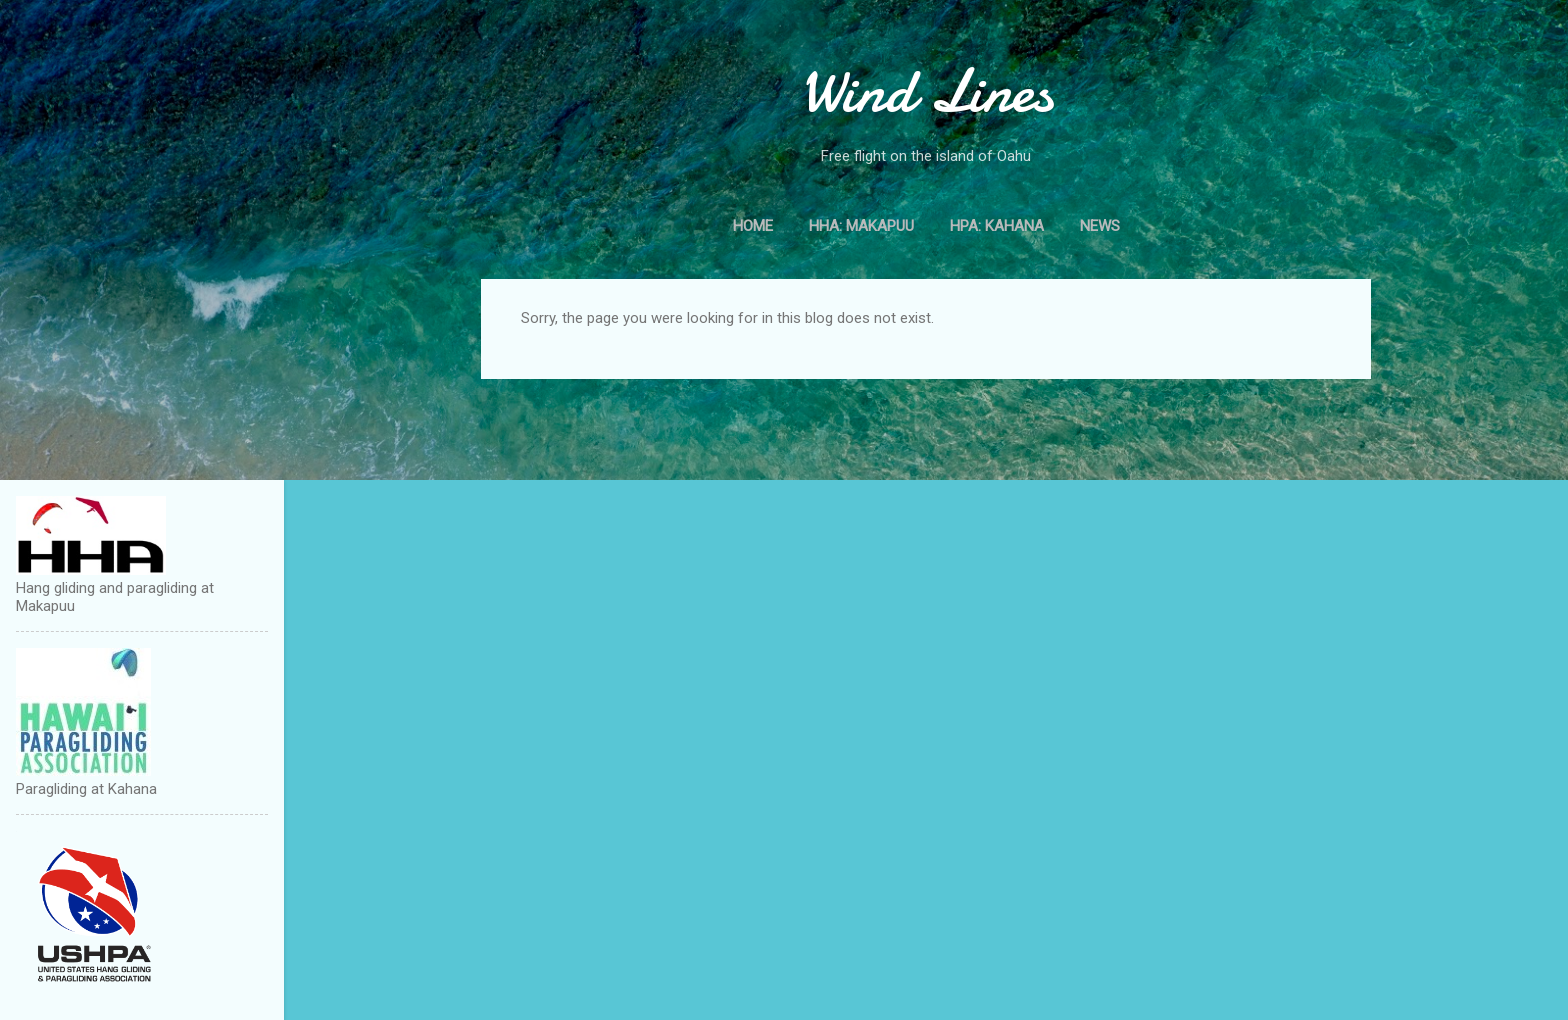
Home (753, 226)
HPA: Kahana (997, 226)
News (1100, 226)
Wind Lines (926, 91)
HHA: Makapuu (861, 226)
